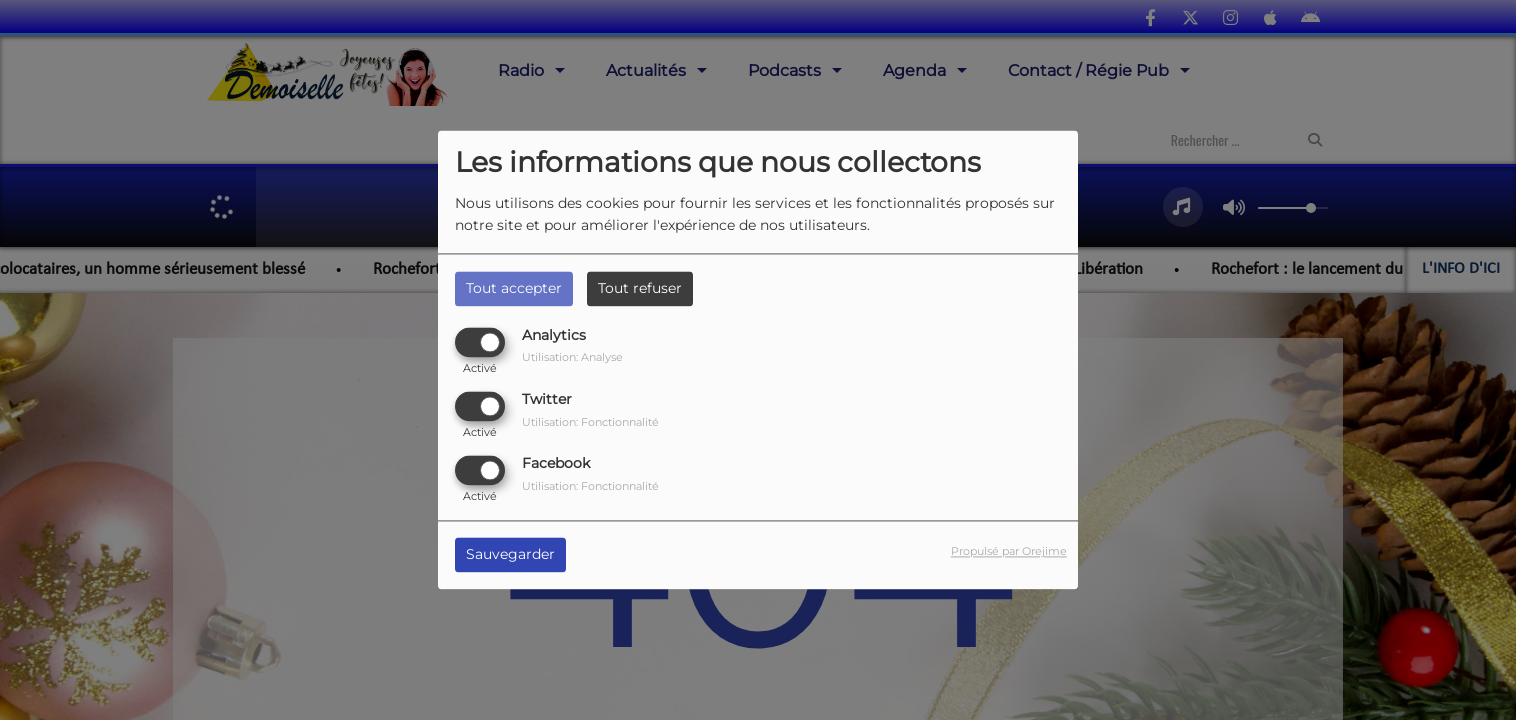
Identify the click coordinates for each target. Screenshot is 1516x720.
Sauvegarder (510, 555)
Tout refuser (640, 288)
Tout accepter (514, 288)
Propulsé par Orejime (1009, 552)
